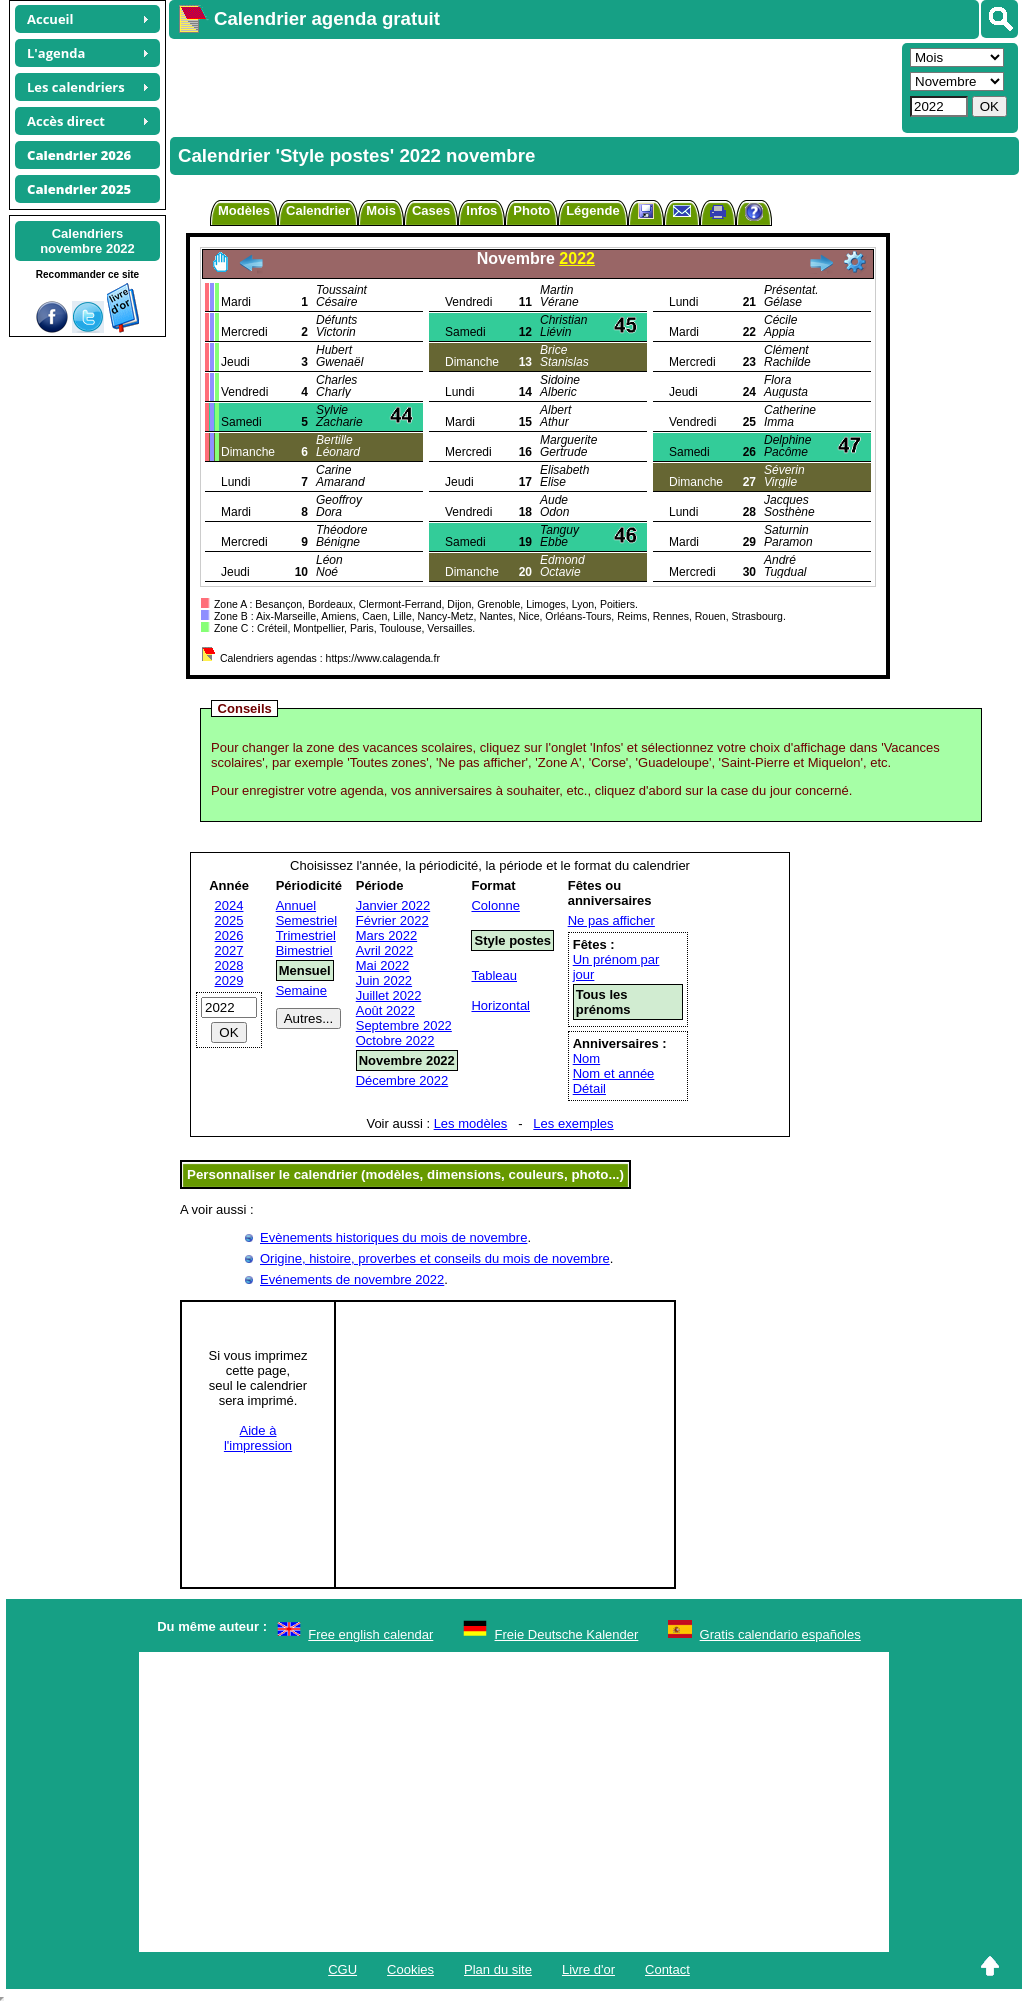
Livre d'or (588, 1969)
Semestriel (306, 920)
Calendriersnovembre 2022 (87, 241)
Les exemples (573, 1123)
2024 (229, 905)
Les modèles (471, 1123)
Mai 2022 (382, 965)
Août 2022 (385, 1010)
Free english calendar (370, 1634)
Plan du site (498, 1969)
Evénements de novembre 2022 (352, 1279)
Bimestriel (304, 950)
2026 (229, 935)
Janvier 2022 (393, 905)
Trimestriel (306, 935)
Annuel (296, 905)
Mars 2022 (386, 935)
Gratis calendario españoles (780, 1634)
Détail (589, 1088)
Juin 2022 (384, 980)
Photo (531, 210)
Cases (431, 210)
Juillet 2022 (389, 995)
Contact (667, 1969)
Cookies (410, 1969)
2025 (229, 920)
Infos (481, 210)
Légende (592, 210)
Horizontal (500, 1005)
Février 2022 (392, 920)
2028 (229, 965)
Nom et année (614, 1073)
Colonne (495, 905)
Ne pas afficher (611, 920)
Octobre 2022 (395, 1040)
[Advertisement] (533, 86)
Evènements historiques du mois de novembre (393, 1237)
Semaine (301, 990)
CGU (342, 1969)
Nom (586, 1058)
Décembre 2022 (402, 1080)
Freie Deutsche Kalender (567, 1634)
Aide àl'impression (258, 1438)
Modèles (244, 210)
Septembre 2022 (404, 1025)
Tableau (494, 975)
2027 (229, 950)
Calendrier (318, 210)
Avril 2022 (385, 950)
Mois (381, 210)
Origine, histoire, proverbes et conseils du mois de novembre (435, 1258)
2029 (229, 980)
